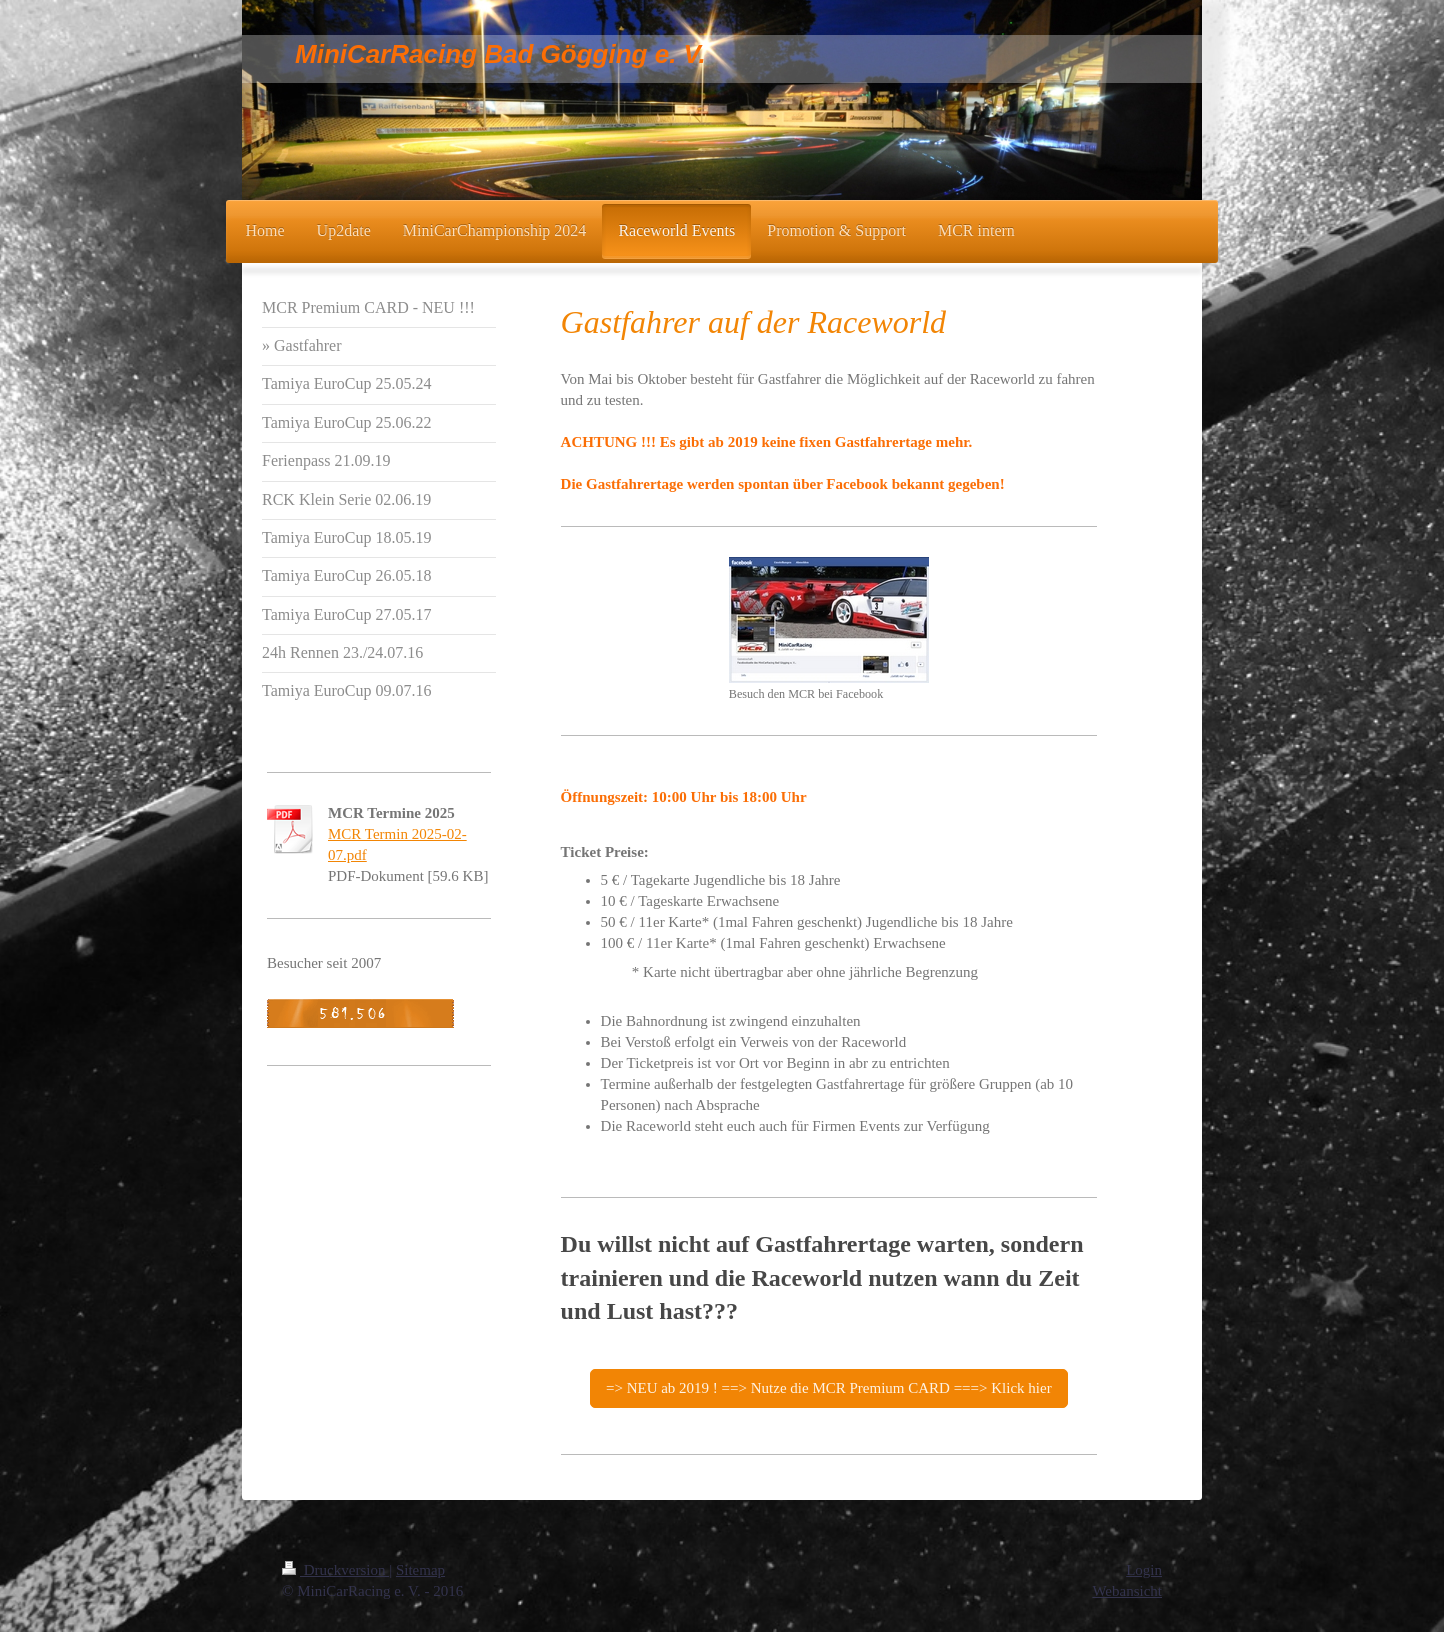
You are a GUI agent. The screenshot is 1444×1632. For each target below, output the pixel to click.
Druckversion (335, 1570)
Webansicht (1127, 1591)
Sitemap (420, 1570)
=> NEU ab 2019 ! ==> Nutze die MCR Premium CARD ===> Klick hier (829, 1388)
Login (1144, 1570)
